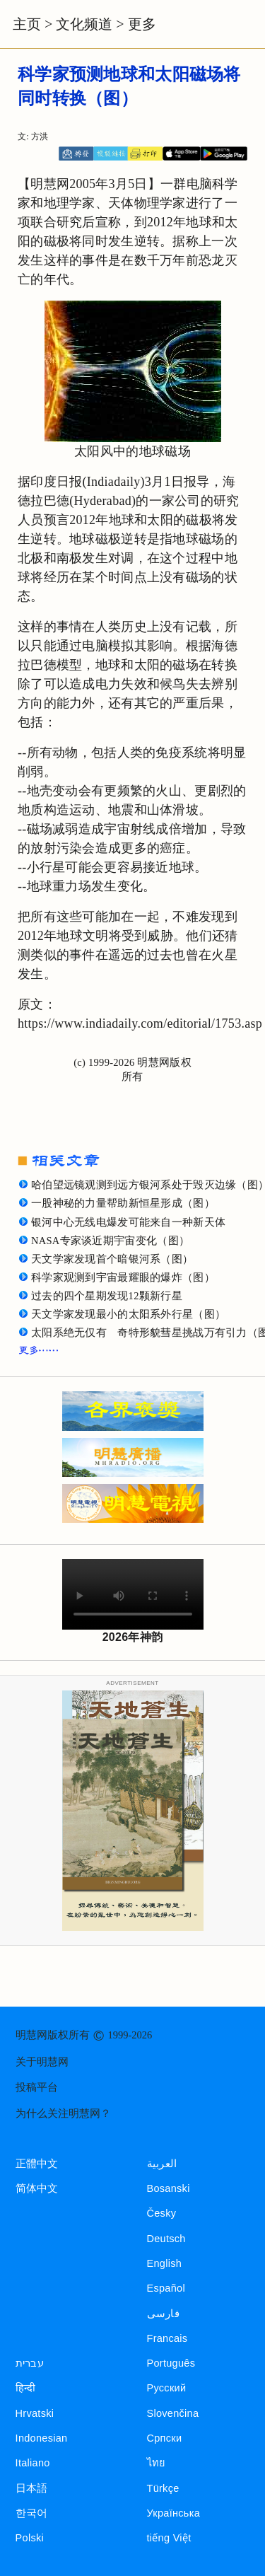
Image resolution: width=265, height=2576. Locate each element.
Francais (167, 2338)
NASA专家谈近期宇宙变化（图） (110, 1240)
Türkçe (163, 2488)
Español (166, 2288)
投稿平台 (37, 2087)
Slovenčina (173, 2413)
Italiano (33, 2462)
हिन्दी (26, 2388)
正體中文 (37, 2163)
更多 (142, 24)
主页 (27, 24)
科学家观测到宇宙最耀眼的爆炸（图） (123, 1277)
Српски (164, 2438)
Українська (173, 2513)
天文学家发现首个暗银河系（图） (112, 1259)
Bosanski (168, 2188)
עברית (30, 2363)
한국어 (32, 2513)
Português (171, 2363)
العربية (162, 2163)
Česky (162, 2213)
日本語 (32, 2488)
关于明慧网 (42, 2061)
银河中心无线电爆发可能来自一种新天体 (128, 1222)
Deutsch (166, 2238)
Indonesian (42, 2438)
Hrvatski (35, 2413)
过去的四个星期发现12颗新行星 (106, 1295)
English (164, 2263)
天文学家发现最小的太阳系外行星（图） (128, 1314)
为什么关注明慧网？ (63, 2113)
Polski (30, 2537)
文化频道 (84, 24)
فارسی (163, 2313)
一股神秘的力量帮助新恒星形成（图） (123, 1203)
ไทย (156, 2462)
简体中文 (37, 2188)
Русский (167, 2388)
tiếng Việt (169, 2537)
